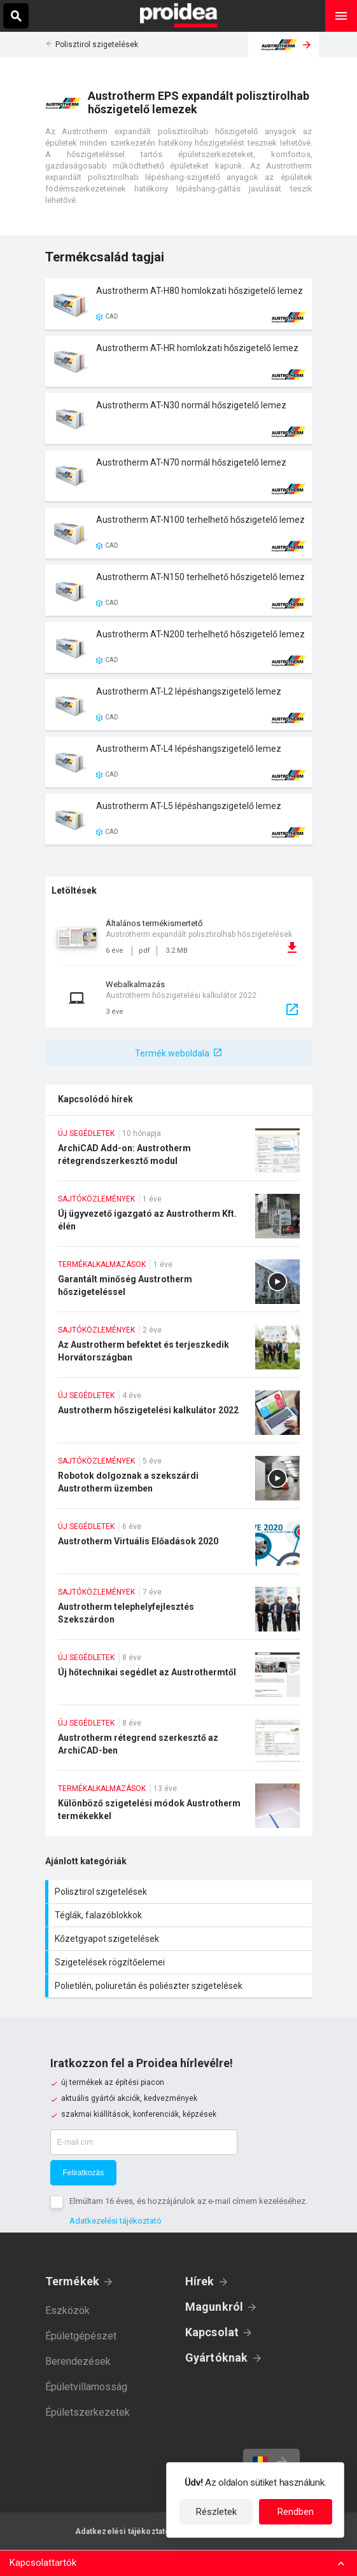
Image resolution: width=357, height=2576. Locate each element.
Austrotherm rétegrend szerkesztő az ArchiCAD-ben (179, 1744)
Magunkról (214, 2306)
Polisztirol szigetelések (96, 44)
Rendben (295, 2511)
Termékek (72, 2281)
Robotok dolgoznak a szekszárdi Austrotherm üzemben (179, 1482)
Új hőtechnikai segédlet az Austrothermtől (179, 1678)
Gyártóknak (216, 2357)
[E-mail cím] (143, 2142)
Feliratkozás (83, 2172)
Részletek (216, 2511)
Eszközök (67, 2310)
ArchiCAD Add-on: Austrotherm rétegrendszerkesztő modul (179, 1154)
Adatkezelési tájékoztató (115, 2221)
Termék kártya (178, 304)
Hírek (199, 2281)
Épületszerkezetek (87, 2412)
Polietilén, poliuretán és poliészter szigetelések (180, 1985)
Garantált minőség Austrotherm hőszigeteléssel (179, 1285)
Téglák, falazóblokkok (180, 1915)
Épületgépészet (80, 2336)
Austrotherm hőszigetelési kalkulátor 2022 (179, 1416)
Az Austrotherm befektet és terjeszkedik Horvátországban (179, 1351)
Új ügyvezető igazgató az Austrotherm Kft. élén (179, 1220)
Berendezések (78, 2361)
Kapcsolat (212, 2332)
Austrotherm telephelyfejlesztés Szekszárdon (179, 1613)
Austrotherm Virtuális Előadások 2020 (179, 1547)
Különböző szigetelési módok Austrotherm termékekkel (179, 1809)
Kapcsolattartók (43, 2562)
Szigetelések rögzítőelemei (180, 1962)
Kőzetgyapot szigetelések (180, 1938)
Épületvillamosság (86, 2387)
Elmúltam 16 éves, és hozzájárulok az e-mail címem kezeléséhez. (188, 2201)
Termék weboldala (172, 1053)
